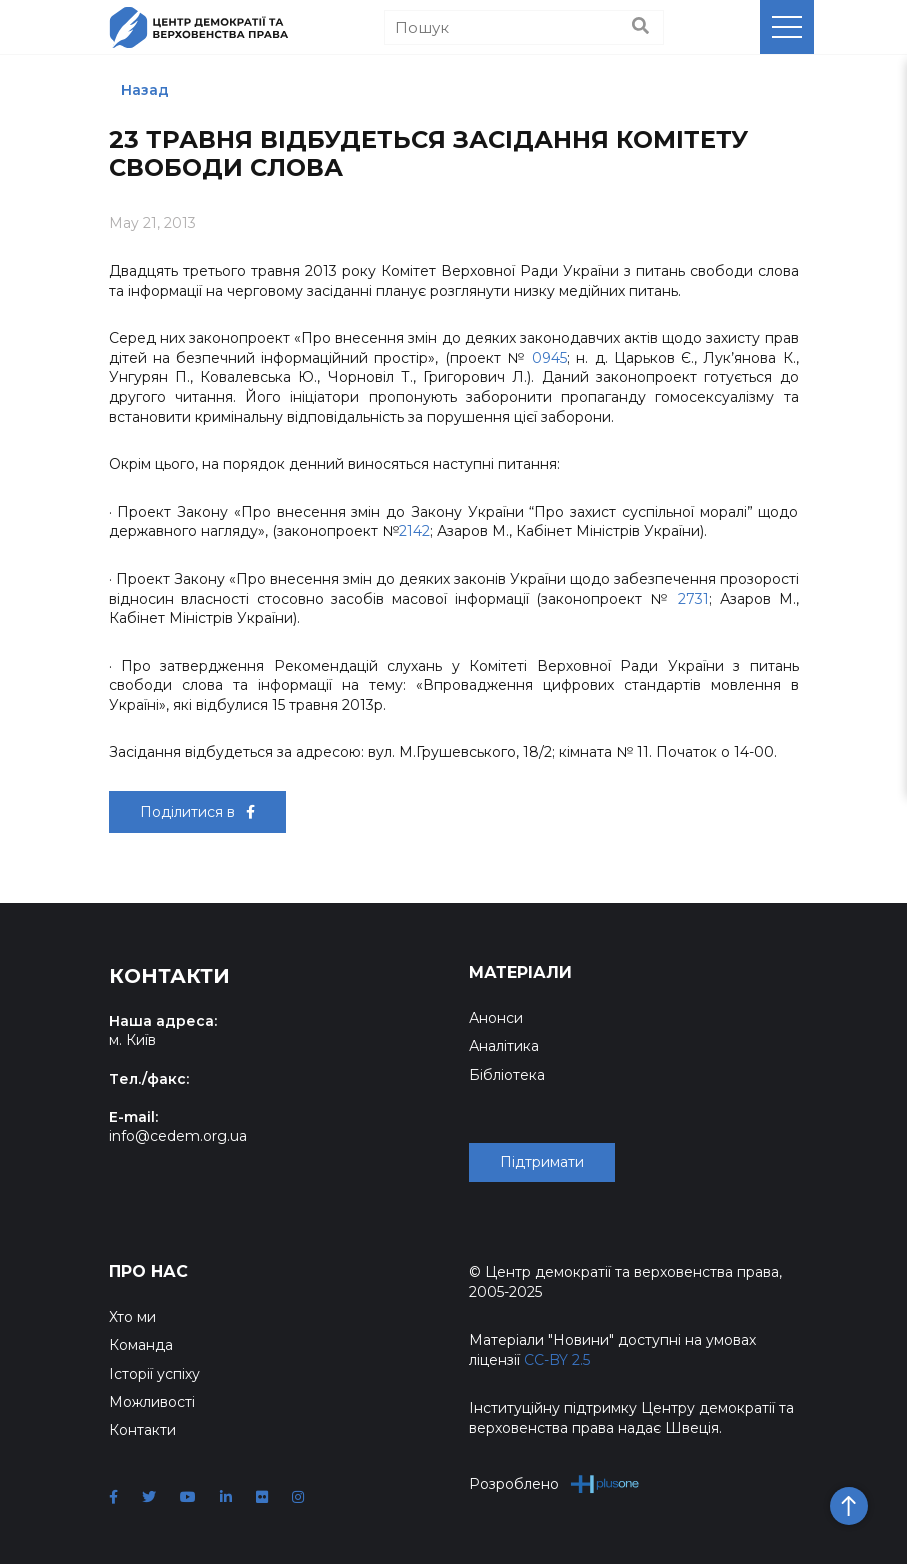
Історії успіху (154, 1374)
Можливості (152, 1402)
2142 (414, 531)
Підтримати (542, 1162)
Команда (141, 1345)
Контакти (142, 1430)
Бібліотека (507, 1075)
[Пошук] (524, 27)
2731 (693, 599)
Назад (145, 90)
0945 (549, 358)
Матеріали (520, 972)
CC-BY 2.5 (557, 1360)
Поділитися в (197, 812)
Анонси (496, 1018)
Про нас (148, 1271)
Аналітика (504, 1046)
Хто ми (132, 1317)
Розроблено (554, 1483)
